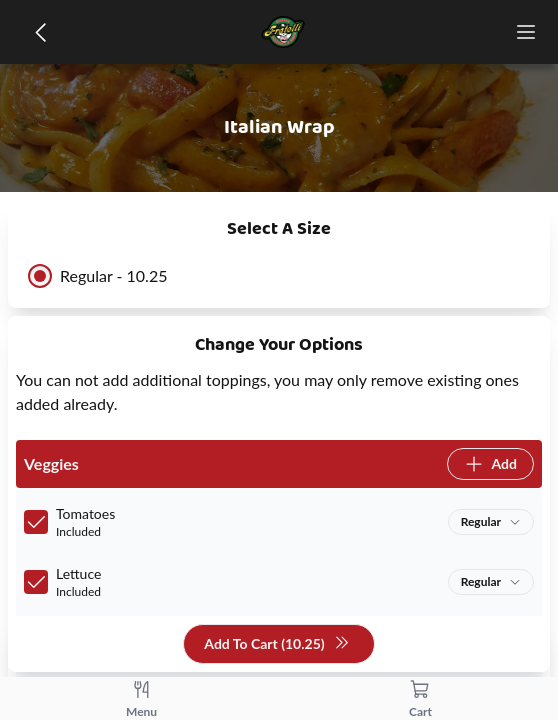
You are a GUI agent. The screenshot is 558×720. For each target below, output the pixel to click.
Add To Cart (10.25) (276, 644)
